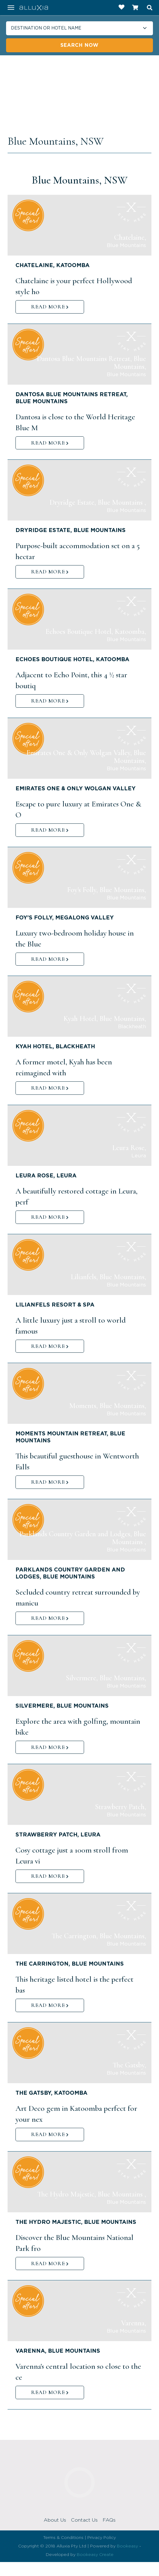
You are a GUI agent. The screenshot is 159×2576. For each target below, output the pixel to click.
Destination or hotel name (46, 28)
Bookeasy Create (95, 2555)
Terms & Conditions (63, 2538)
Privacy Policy (101, 2538)
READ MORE (48, 306)
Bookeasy (127, 2546)
